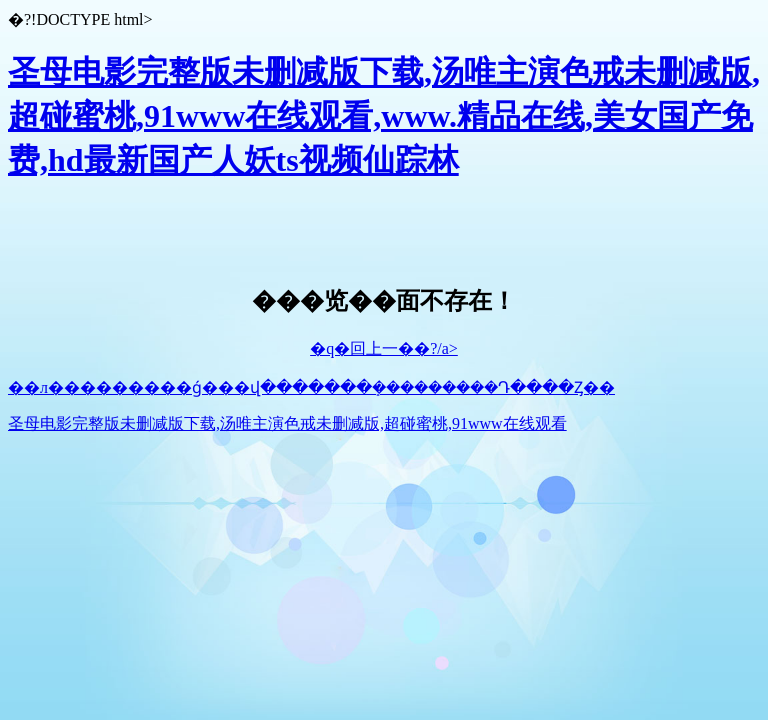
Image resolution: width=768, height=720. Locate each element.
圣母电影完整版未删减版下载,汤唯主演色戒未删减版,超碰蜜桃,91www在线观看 (287, 423)
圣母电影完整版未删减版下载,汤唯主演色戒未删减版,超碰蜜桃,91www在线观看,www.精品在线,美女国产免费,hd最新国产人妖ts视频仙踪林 (384, 116)
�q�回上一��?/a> (384, 348)
